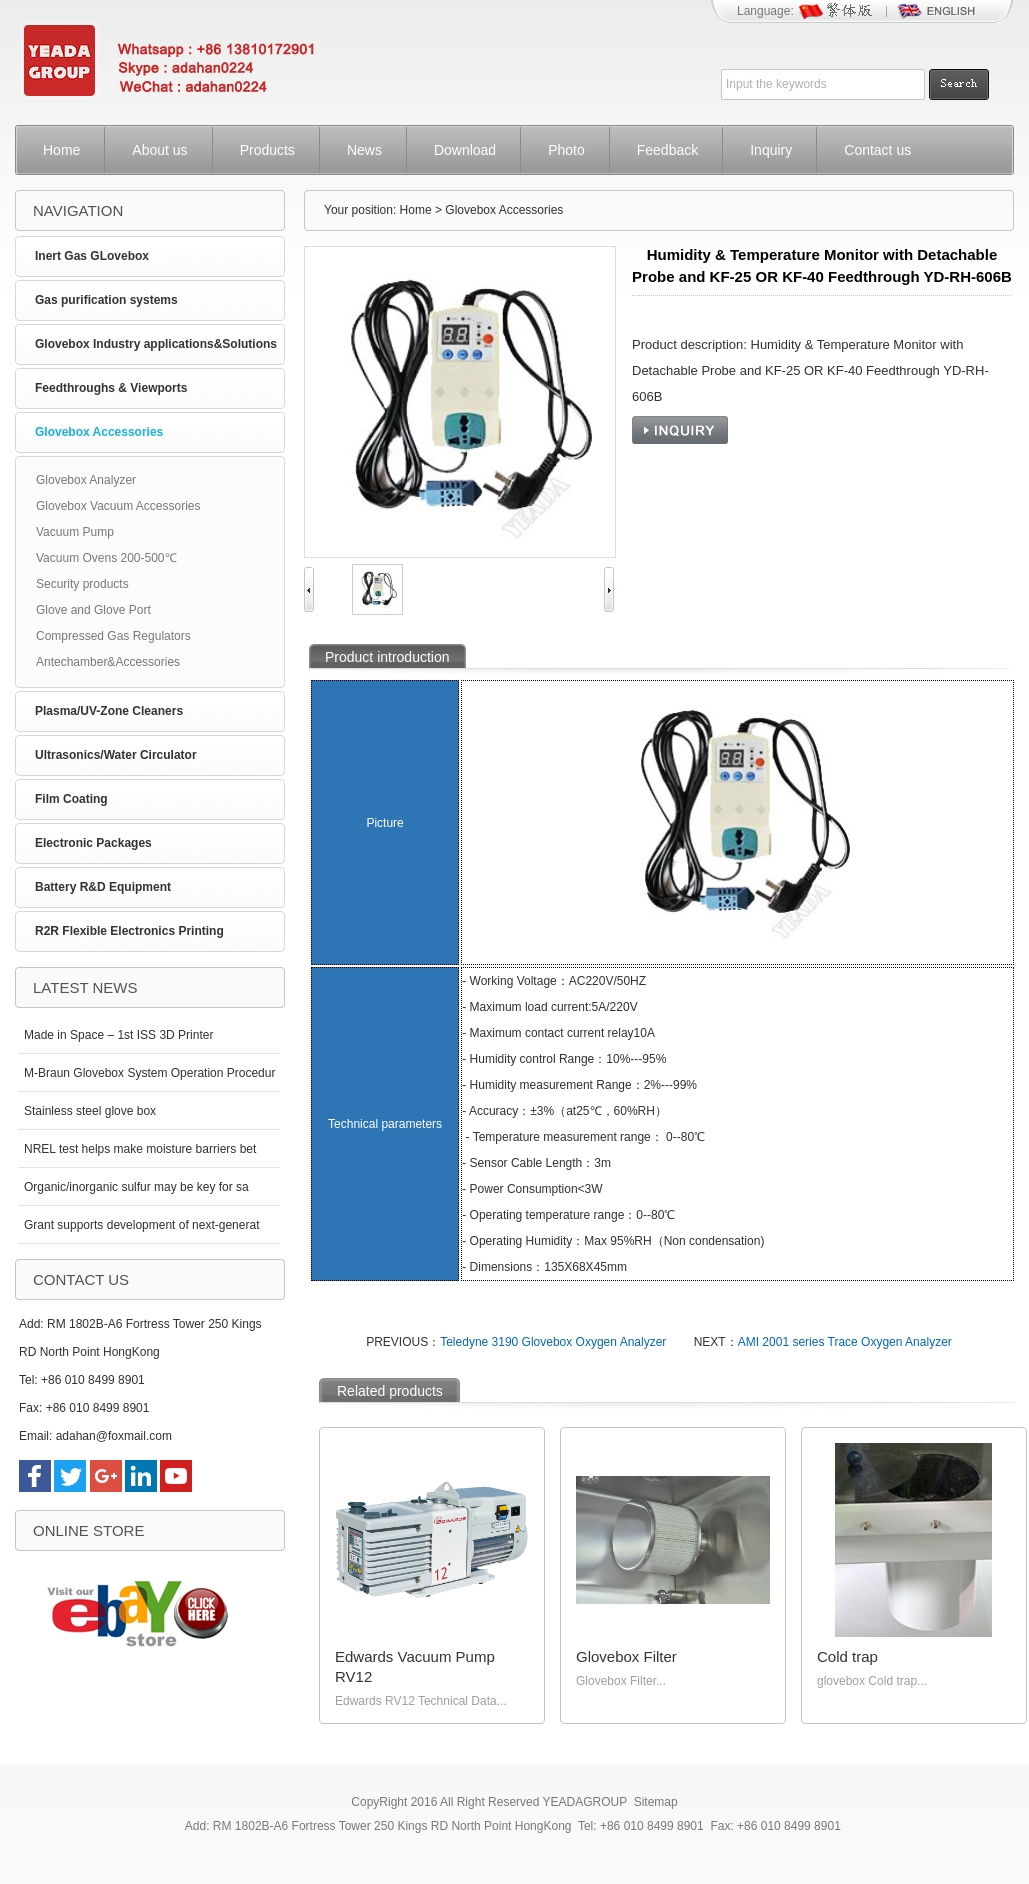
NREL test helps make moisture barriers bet (140, 1149)
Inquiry (771, 150)
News (364, 150)
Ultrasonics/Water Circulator (116, 755)
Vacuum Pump (75, 532)
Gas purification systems (106, 300)
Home (61, 150)
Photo (566, 150)
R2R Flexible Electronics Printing (129, 931)
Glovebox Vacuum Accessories (118, 506)
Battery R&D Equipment (103, 887)
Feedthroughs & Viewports (111, 388)
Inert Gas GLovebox (92, 256)
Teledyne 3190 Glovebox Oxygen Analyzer (553, 1342)
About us (159, 150)
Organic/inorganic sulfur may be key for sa (136, 1187)
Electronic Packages (93, 843)
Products (267, 150)
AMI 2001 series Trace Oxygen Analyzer (845, 1342)
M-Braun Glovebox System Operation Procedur (149, 1073)
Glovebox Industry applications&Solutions (156, 344)
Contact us (877, 150)
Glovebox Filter (626, 1656)
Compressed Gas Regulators (113, 636)
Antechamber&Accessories (108, 662)
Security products (82, 584)
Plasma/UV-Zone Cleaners (109, 711)
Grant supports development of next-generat (141, 1225)
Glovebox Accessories (99, 432)
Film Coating (71, 799)
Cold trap (847, 1656)
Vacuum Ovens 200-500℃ (106, 558)
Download (465, 150)
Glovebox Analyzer (86, 480)
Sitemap (656, 1802)
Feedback (667, 150)
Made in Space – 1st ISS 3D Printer (118, 1035)
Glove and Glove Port (93, 610)
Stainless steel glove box (90, 1111)
